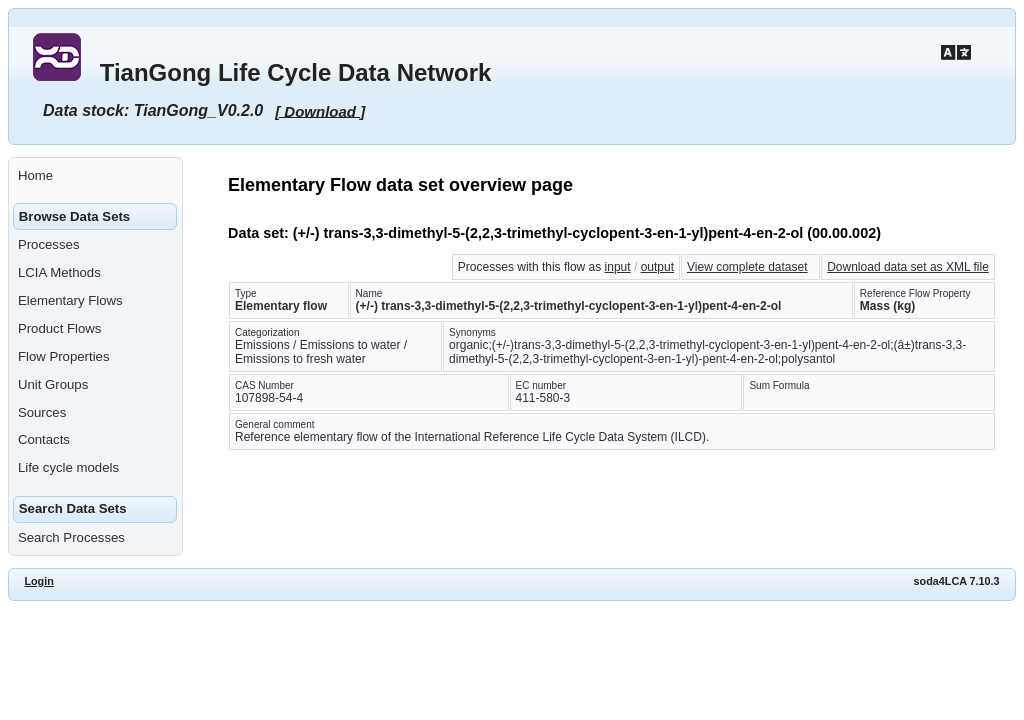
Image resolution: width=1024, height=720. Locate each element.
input (618, 267)
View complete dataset (747, 267)
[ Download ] (320, 110)
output (657, 267)
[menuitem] (95, 176)
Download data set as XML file (908, 267)
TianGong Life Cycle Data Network (296, 72)
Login (38, 581)
